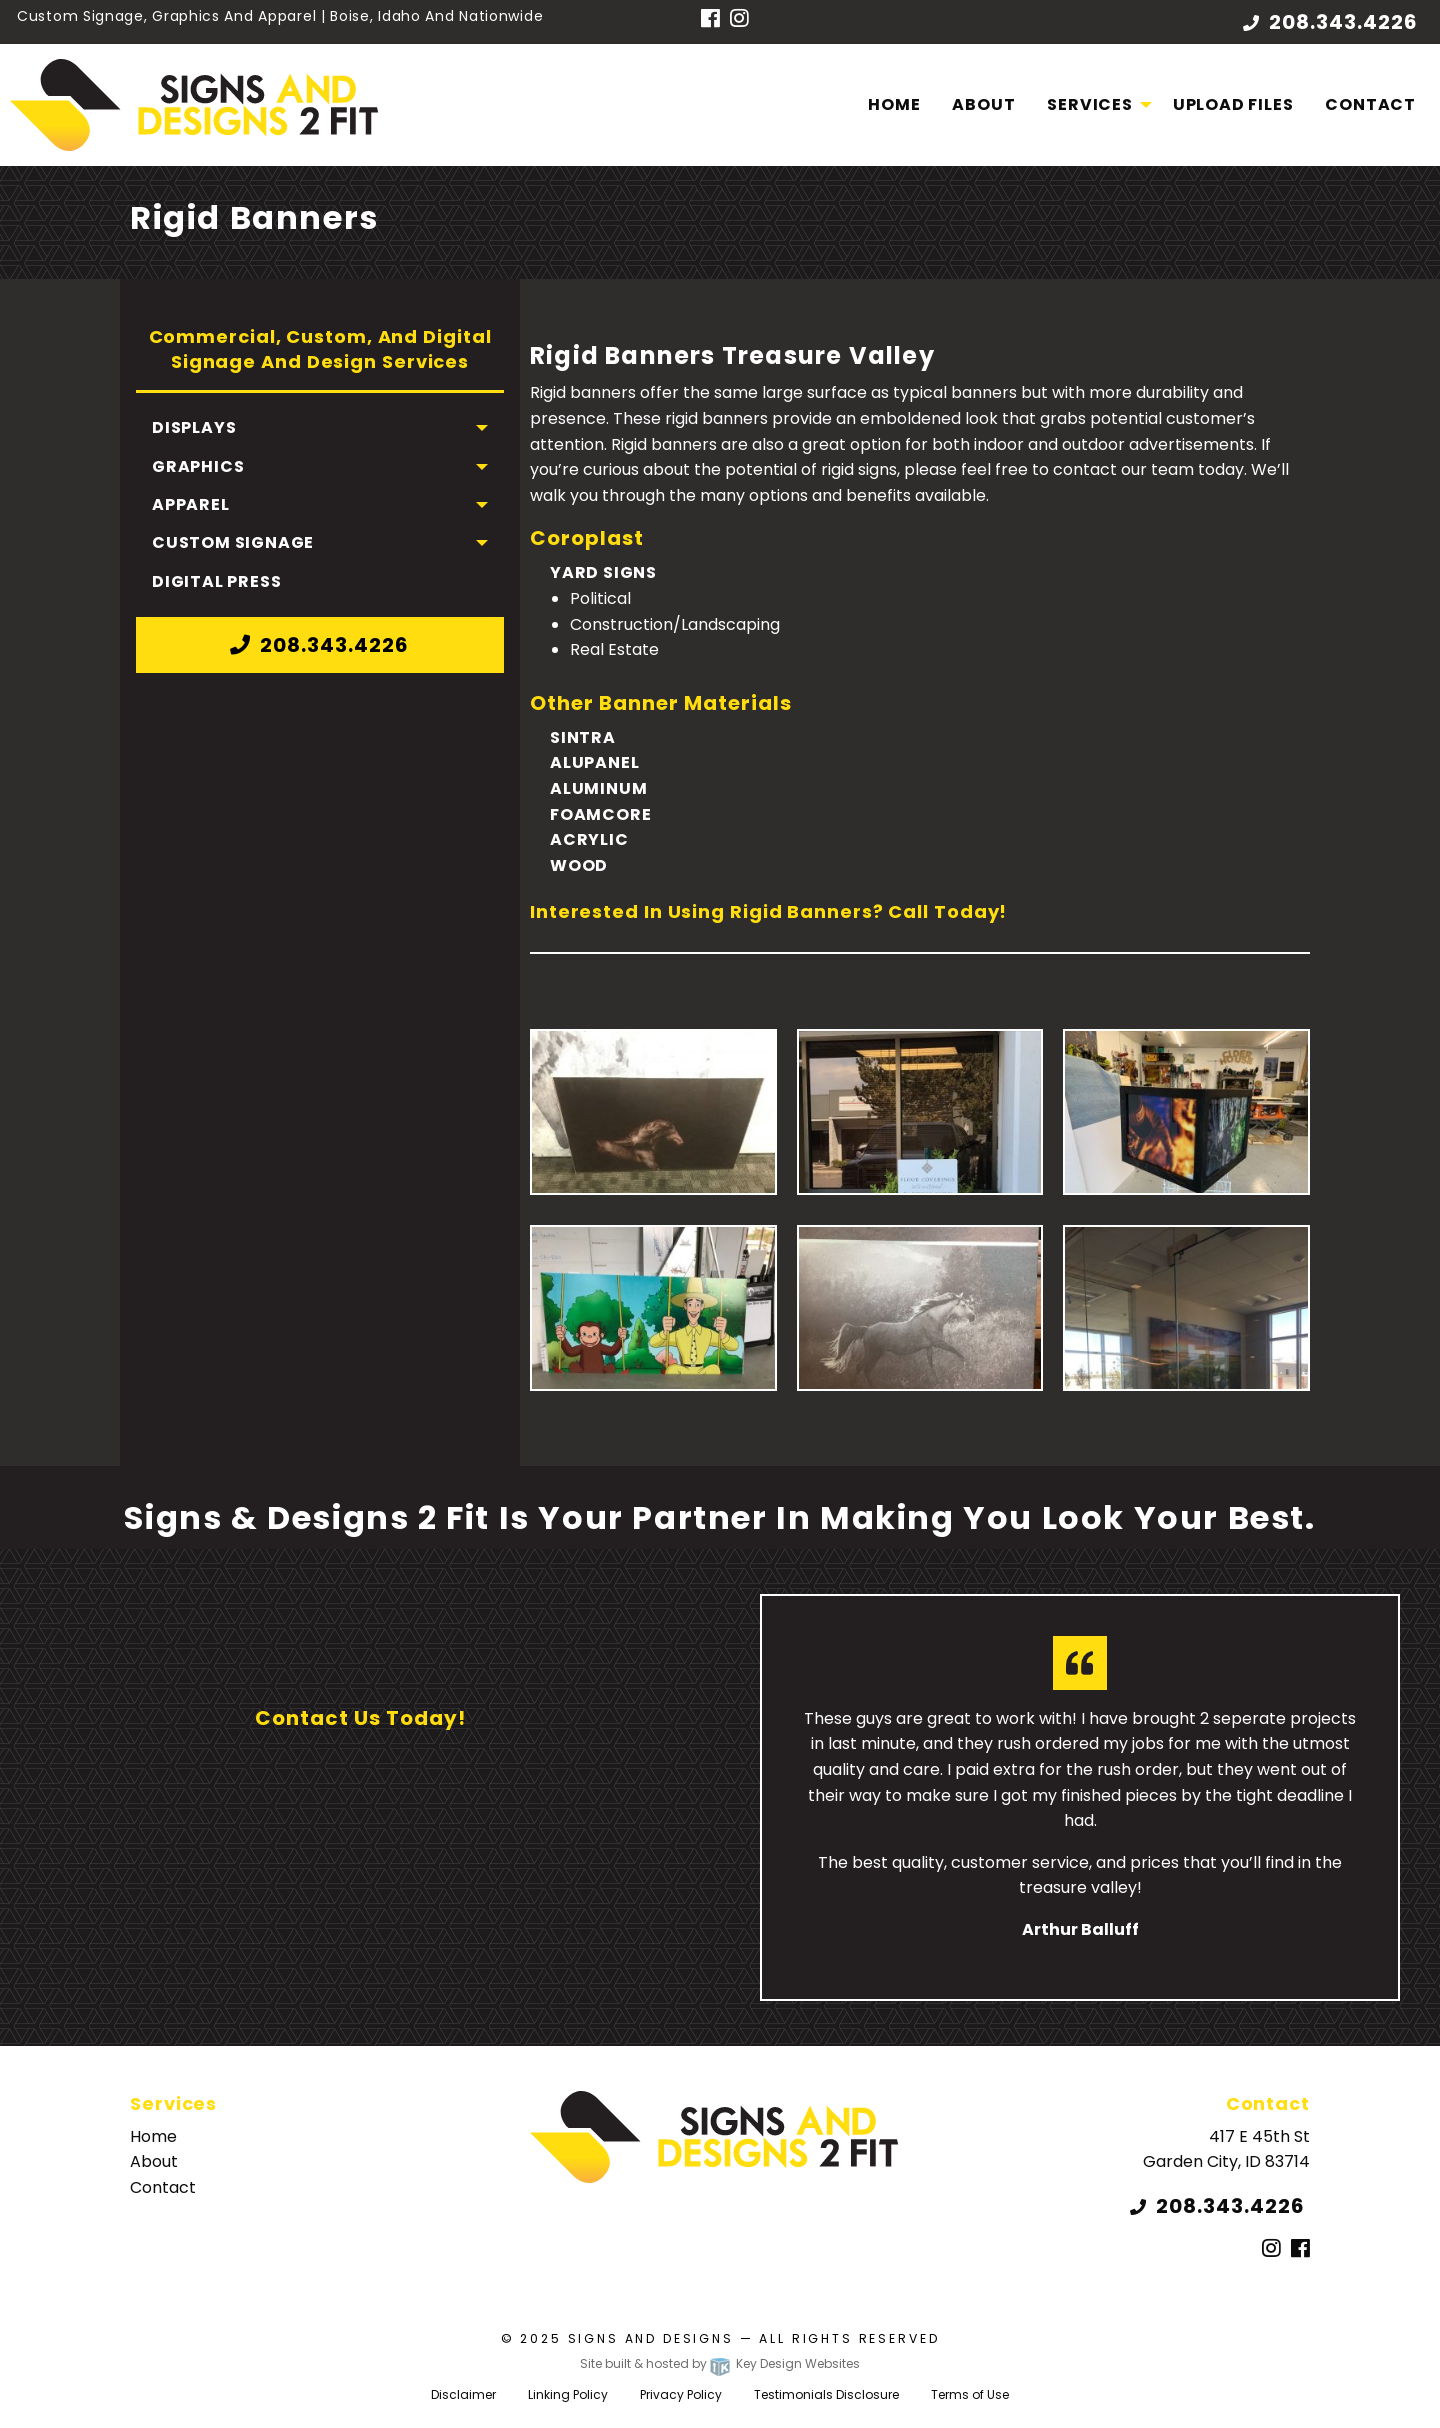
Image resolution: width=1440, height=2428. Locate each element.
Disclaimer (463, 2394)
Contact (1370, 104)
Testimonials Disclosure (826, 2394)
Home (894, 104)
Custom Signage (233, 542)
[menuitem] (894, 105)
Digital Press (216, 581)
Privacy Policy (681, 2394)
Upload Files (1233, 104)
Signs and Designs (651, 2338)
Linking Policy (568, 2394)
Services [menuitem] (1089, 104)
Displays (194, 427)
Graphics (198, 466)
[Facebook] (710, 19)
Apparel (191, 504)
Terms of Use (970, 2394)
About (983, 104)
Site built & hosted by (720, 2363)
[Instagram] (739, 19)
